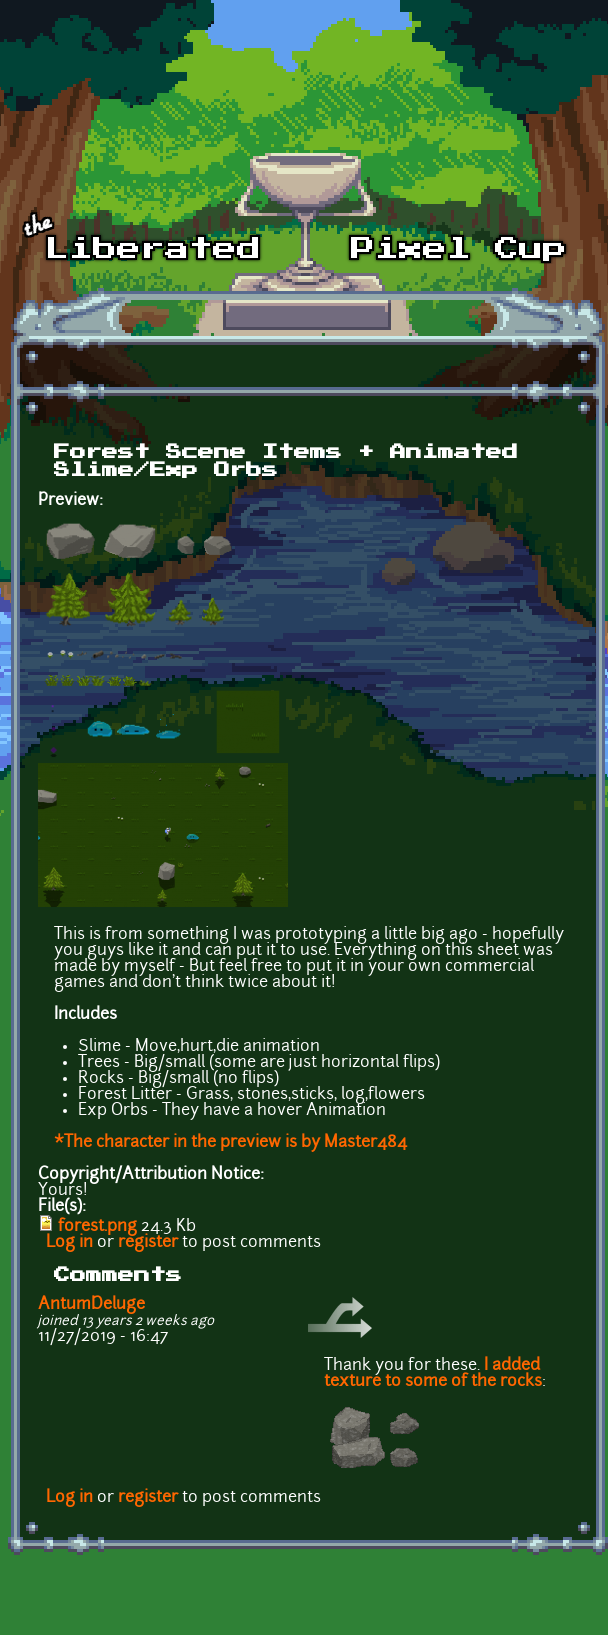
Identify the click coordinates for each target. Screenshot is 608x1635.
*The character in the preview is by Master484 (230, 1143)
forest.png (97, 1227)
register (148, 1243)
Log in (69, 1243)
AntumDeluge (91, 1305)
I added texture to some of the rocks (433, 1374)
